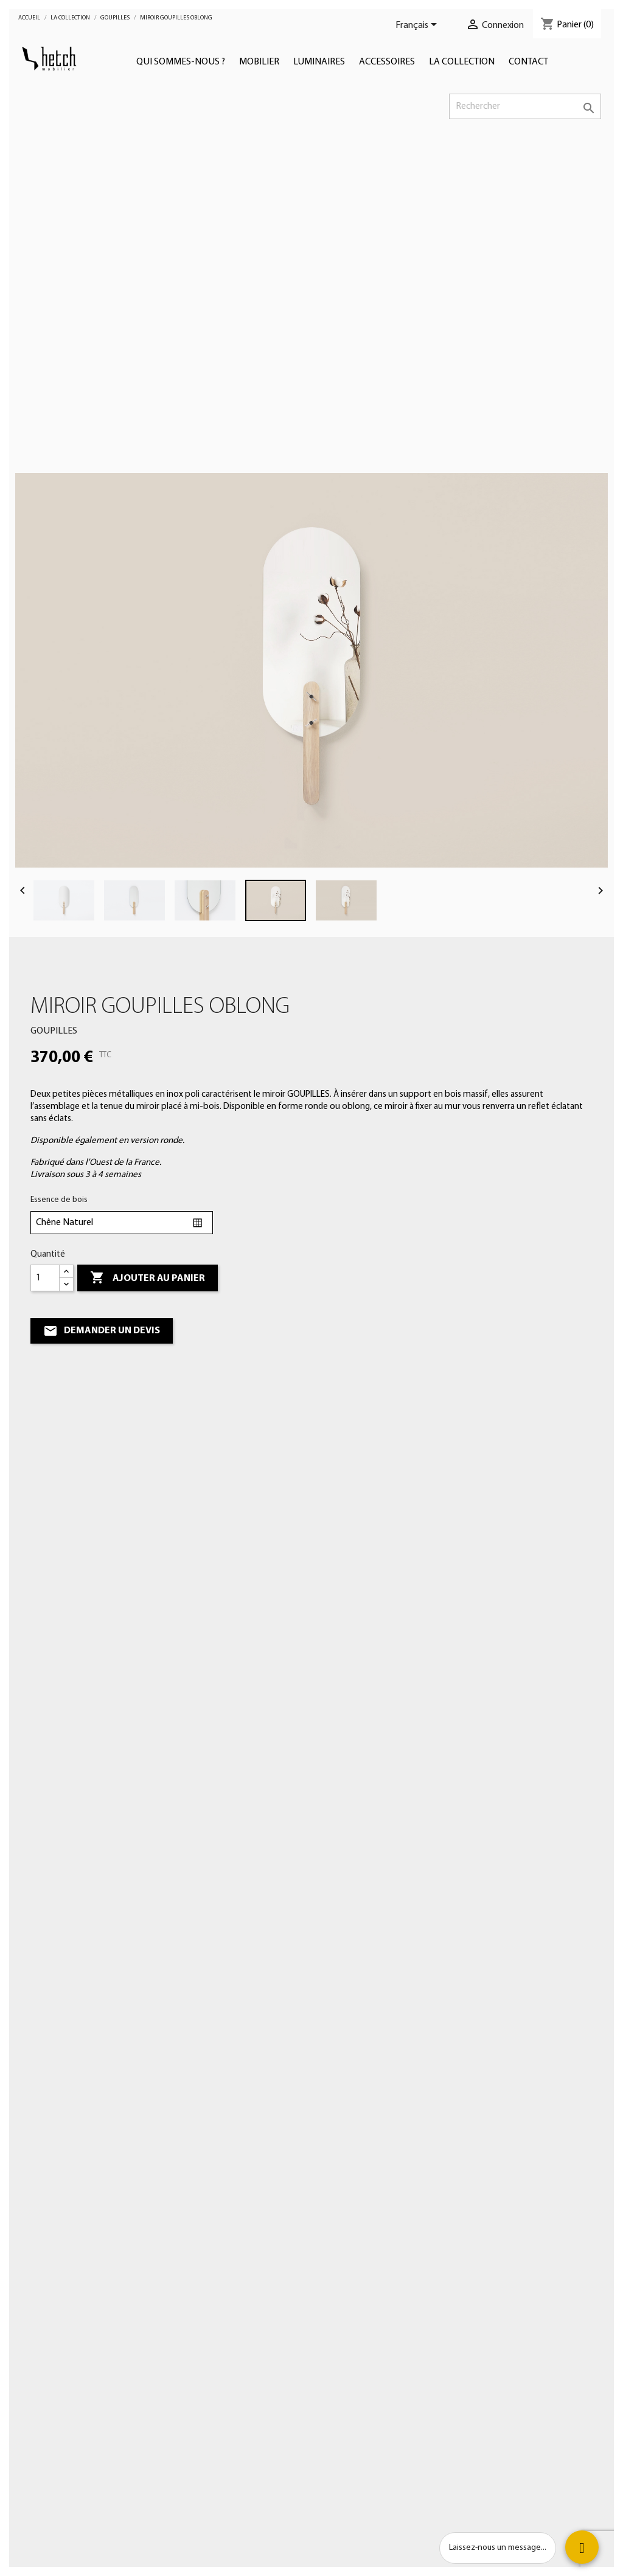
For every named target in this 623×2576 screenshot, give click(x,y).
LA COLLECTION (462, 62)
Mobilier (259, 62)
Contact (528, 62)
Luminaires (319, 62)
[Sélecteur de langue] (418, 25)
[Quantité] (45, 1278)
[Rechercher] (525, 106)
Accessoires (387, 62)
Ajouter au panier (147, 1278)
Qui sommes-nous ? (180, 62)
